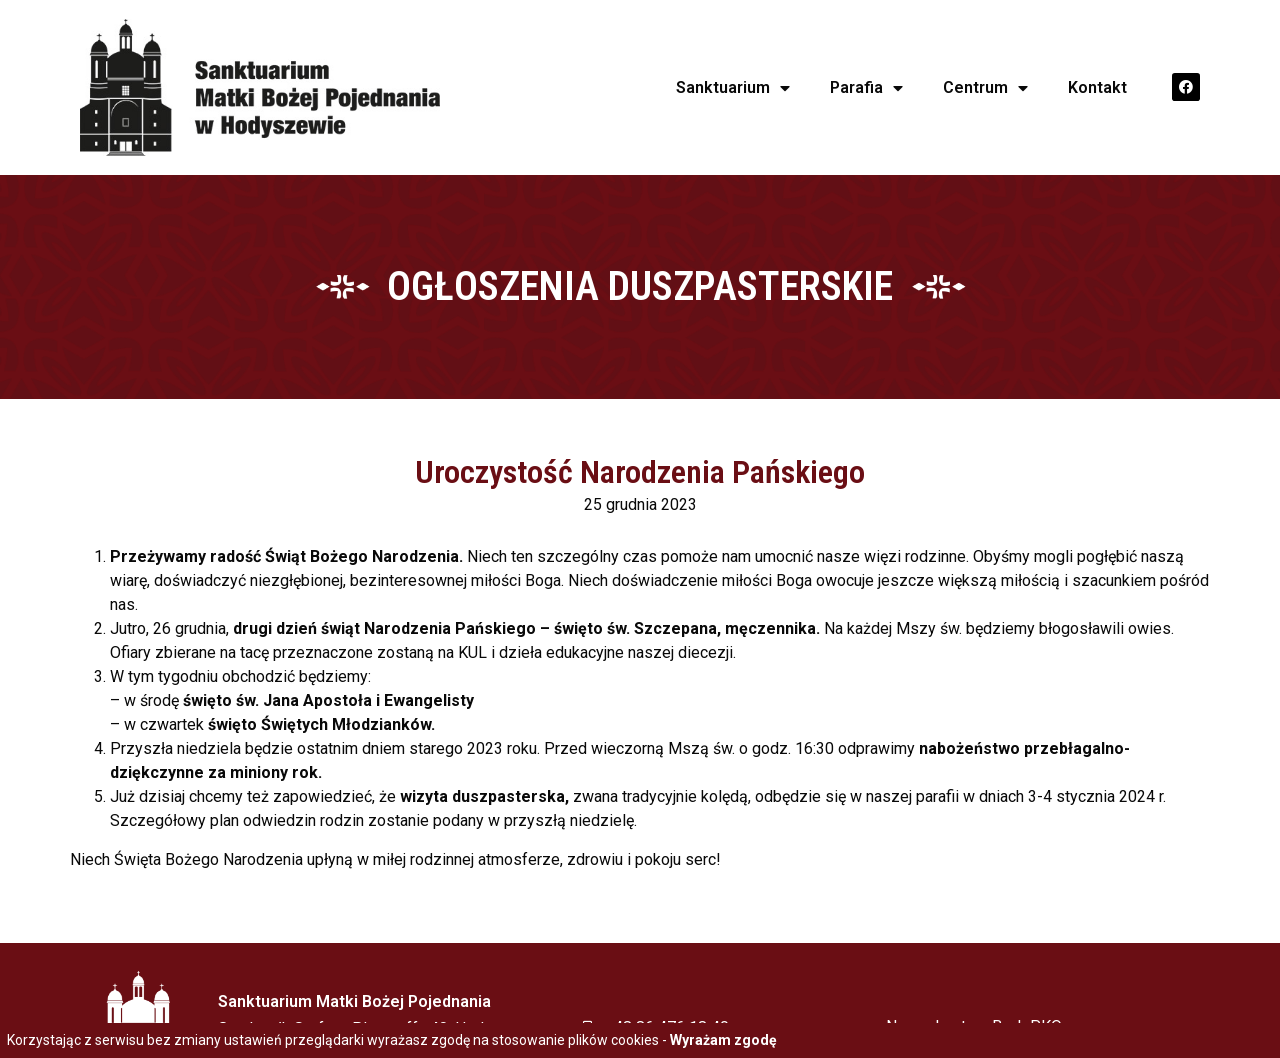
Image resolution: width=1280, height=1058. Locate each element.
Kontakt (1097, 87)
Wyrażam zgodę (723, 1040)
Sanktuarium (733, 88)
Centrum (985, 88)
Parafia (866, 88)
